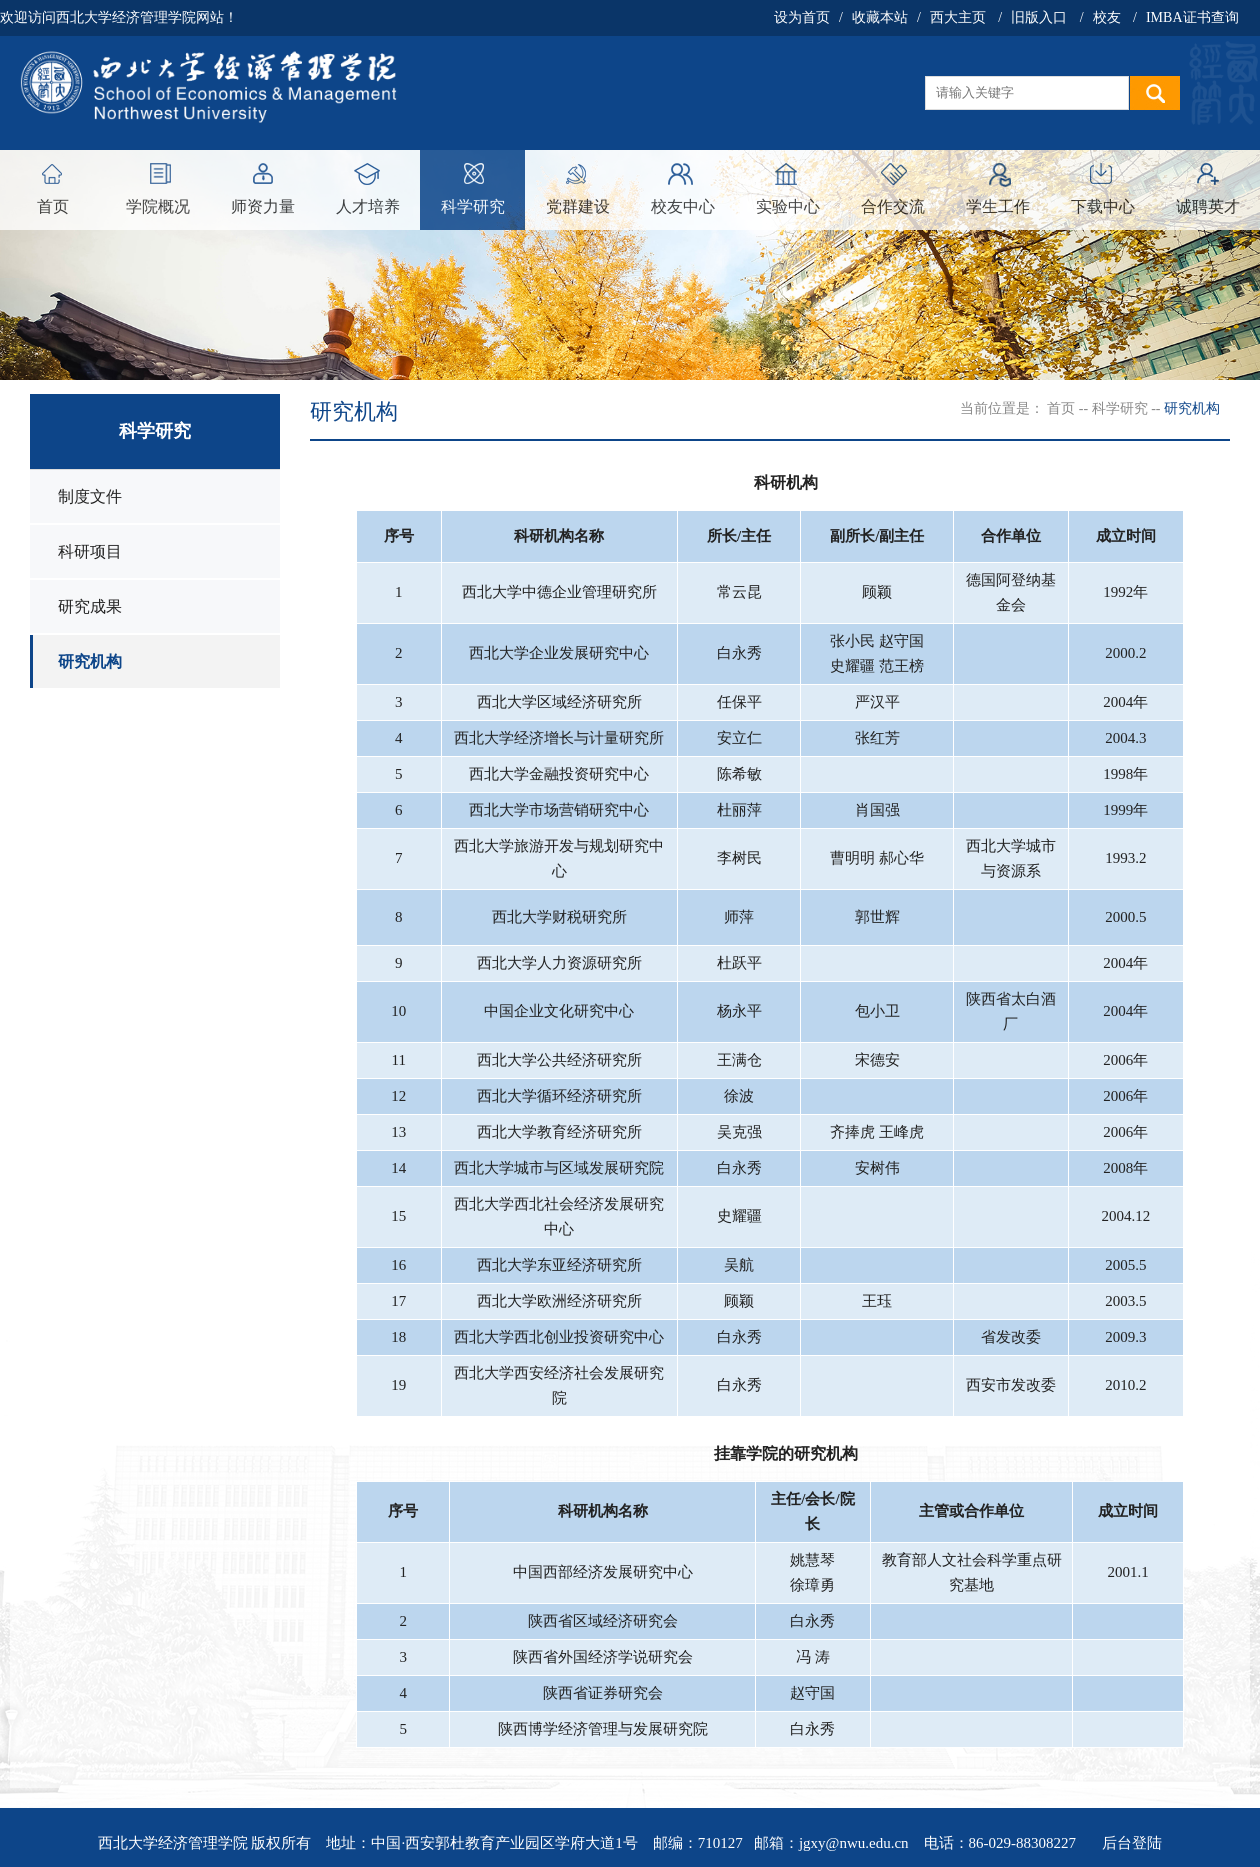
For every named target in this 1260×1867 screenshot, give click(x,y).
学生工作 (998, 206)
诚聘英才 (1208, 206)
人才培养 (368, 206)
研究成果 (90, 606)
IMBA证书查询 (1192, 17)
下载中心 (1103, 206)
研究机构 (90, 661)
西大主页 (958, 17)
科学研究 (473, 206)
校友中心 (683, 206)
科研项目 (90, 551)
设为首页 (802, 17)
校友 (1107, 17)
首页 (53, 206)
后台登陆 (1132, 1843)
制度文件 (90, 496)
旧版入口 (1039, 17)
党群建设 (578, 206)
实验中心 (788, 206)
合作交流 (893, 206)
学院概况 (158, 206)
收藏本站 (880, 17)
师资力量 (263, 206)
